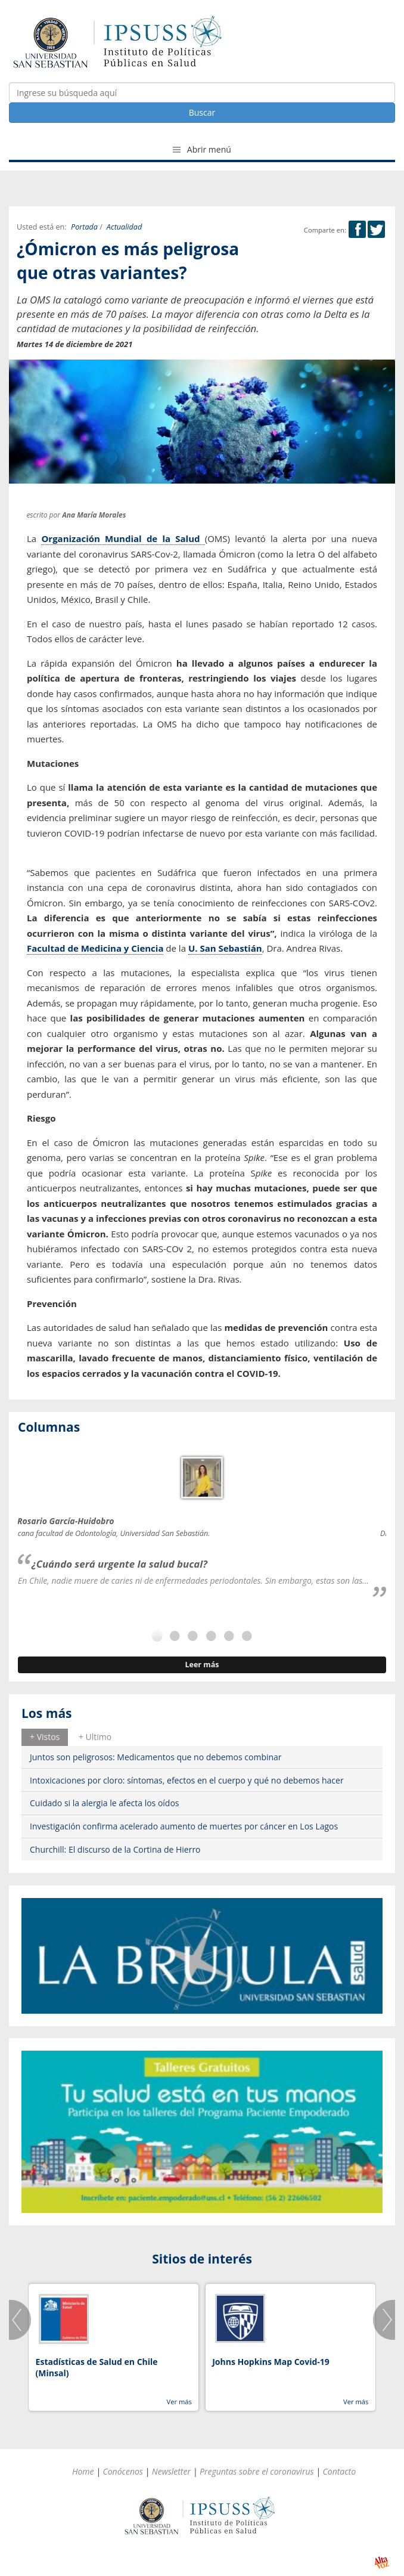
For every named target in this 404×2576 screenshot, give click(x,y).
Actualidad (124, 227)
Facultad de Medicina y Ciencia (95, 948)
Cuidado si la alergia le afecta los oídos (104, 1803)
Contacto (339, 2471)
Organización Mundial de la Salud (122, 538)
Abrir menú (202, 149)
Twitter (376, 229)
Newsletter (171, 2471)
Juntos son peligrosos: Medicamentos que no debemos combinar (156, 1757)
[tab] (44, 1737)
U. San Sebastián (225, 948)
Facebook (357, 229)
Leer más (202, 1664)
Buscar (202, 112)
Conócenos (123, 2471)
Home (83, 2471)
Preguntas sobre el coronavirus (257, 2471)
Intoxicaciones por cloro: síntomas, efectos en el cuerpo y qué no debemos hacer (187, 1780)
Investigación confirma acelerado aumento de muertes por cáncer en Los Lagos (184, 1826)
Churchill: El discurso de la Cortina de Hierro (115, 1849)
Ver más (178, 2401)
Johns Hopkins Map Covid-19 (271, 2361)
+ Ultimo (95, 1736)
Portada (84, 227)
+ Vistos (45, 1736)
